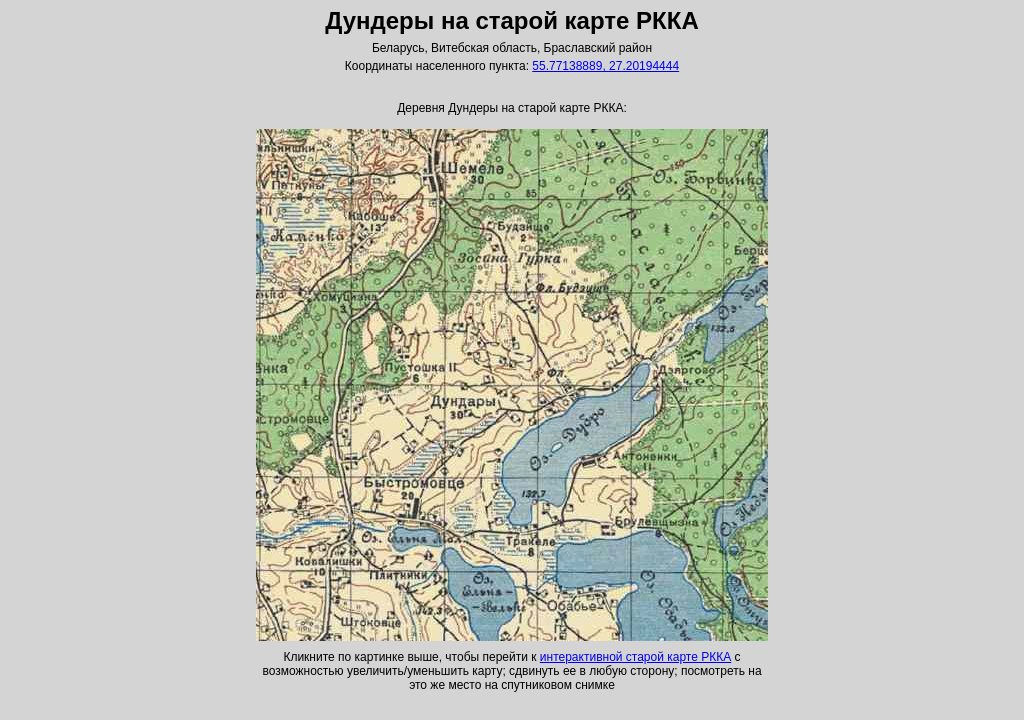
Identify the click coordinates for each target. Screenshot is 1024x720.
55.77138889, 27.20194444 (605, 66)
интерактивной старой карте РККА (635, 657)
